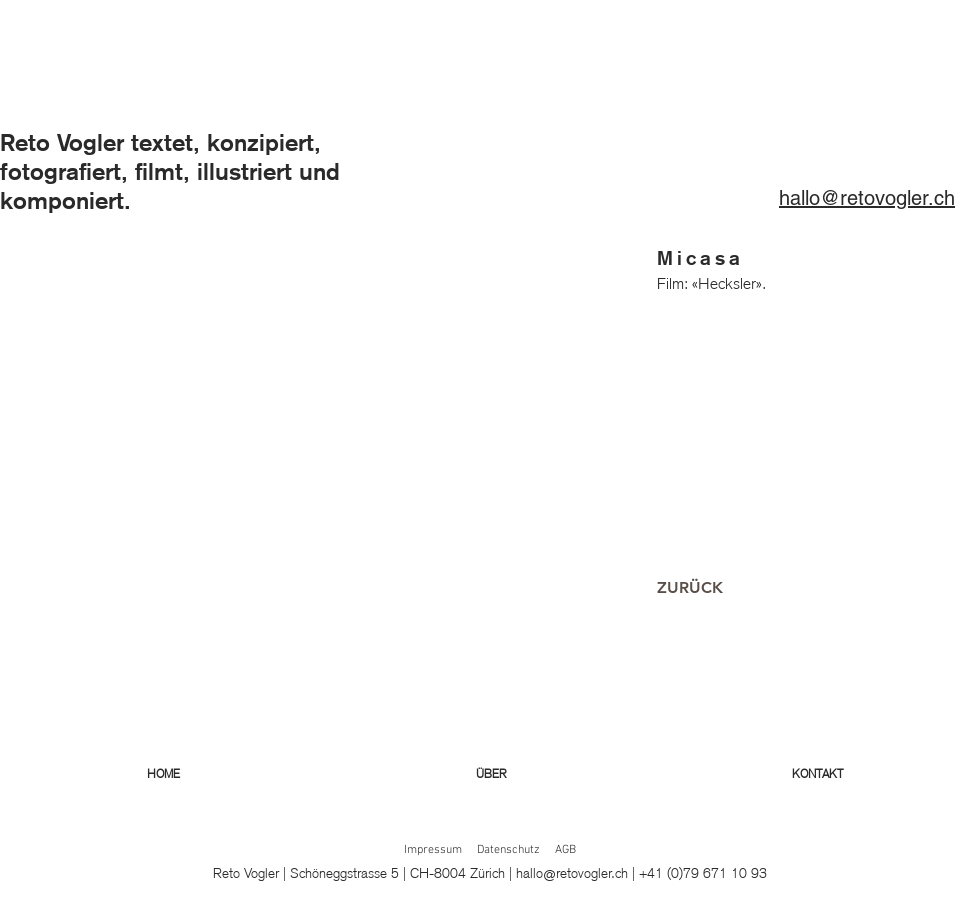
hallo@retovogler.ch (572, 873)
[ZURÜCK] (690, 588)
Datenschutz (508, 850)
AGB (565, 850)
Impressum (433, 850)
